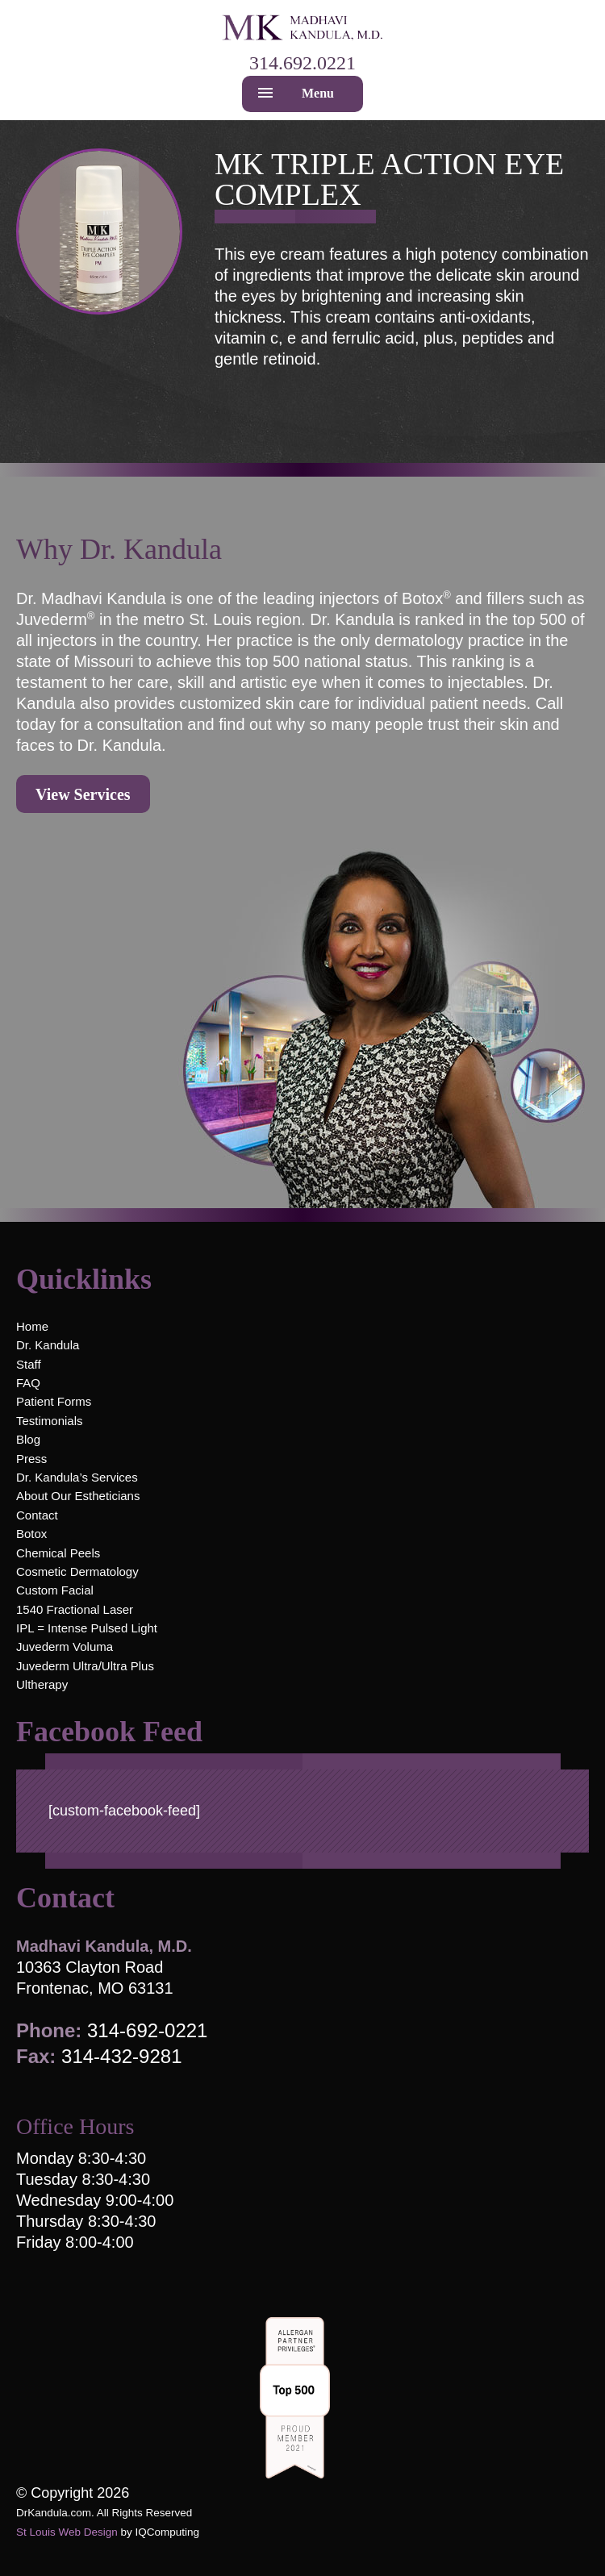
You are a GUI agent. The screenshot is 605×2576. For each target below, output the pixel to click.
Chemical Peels (58, 1553)
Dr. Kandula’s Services (77, 1477)
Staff (28, 1364)
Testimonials (49, 1421)
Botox (31, 1533)
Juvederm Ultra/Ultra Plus (85, 1666)
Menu (318, 93)
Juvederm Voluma (64, 1646)
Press (31, 1458)
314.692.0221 (302, 62)
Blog (28, 1439)
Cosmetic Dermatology (77, 1571)
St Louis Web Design (67, 2532)
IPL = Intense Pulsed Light (86, 1628)
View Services (83, 794)
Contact (37, 1515)
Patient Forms (53, 1401)
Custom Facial (55, 1590)
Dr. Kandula (47, 1345)
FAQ (28, 1383)
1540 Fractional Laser (74, 1609)
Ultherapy (42, 1684)
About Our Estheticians (78, 1496)
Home (32, 1326)
